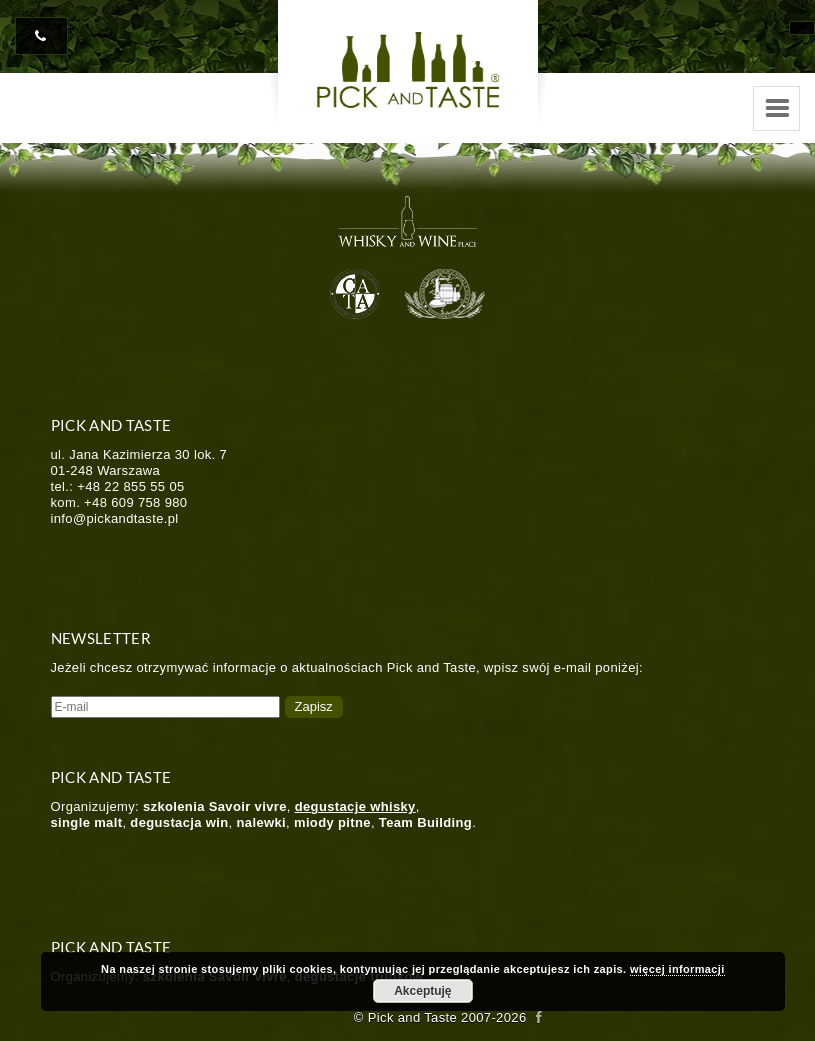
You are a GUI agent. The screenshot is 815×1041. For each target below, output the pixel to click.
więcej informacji (677, 969)
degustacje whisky (355, 806)
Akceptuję (422, 991)
